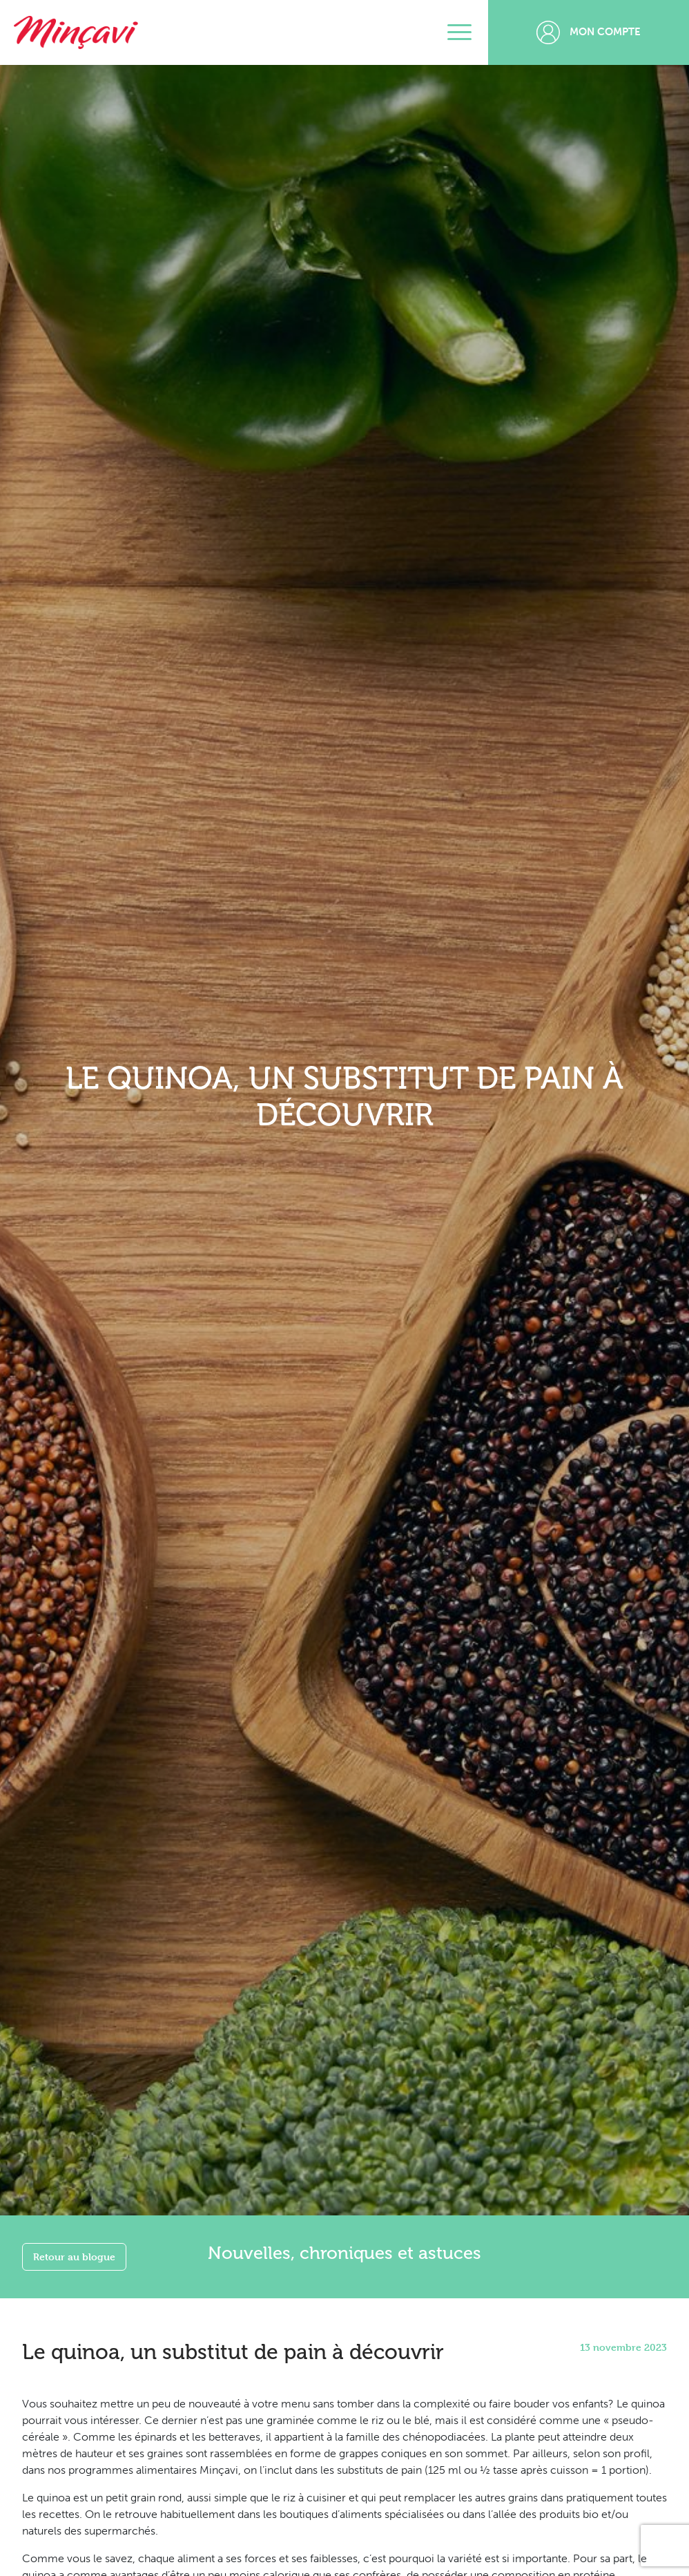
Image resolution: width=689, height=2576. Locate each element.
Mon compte (588, 32)
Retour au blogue (74, 2256)
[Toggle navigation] (459, 32)
